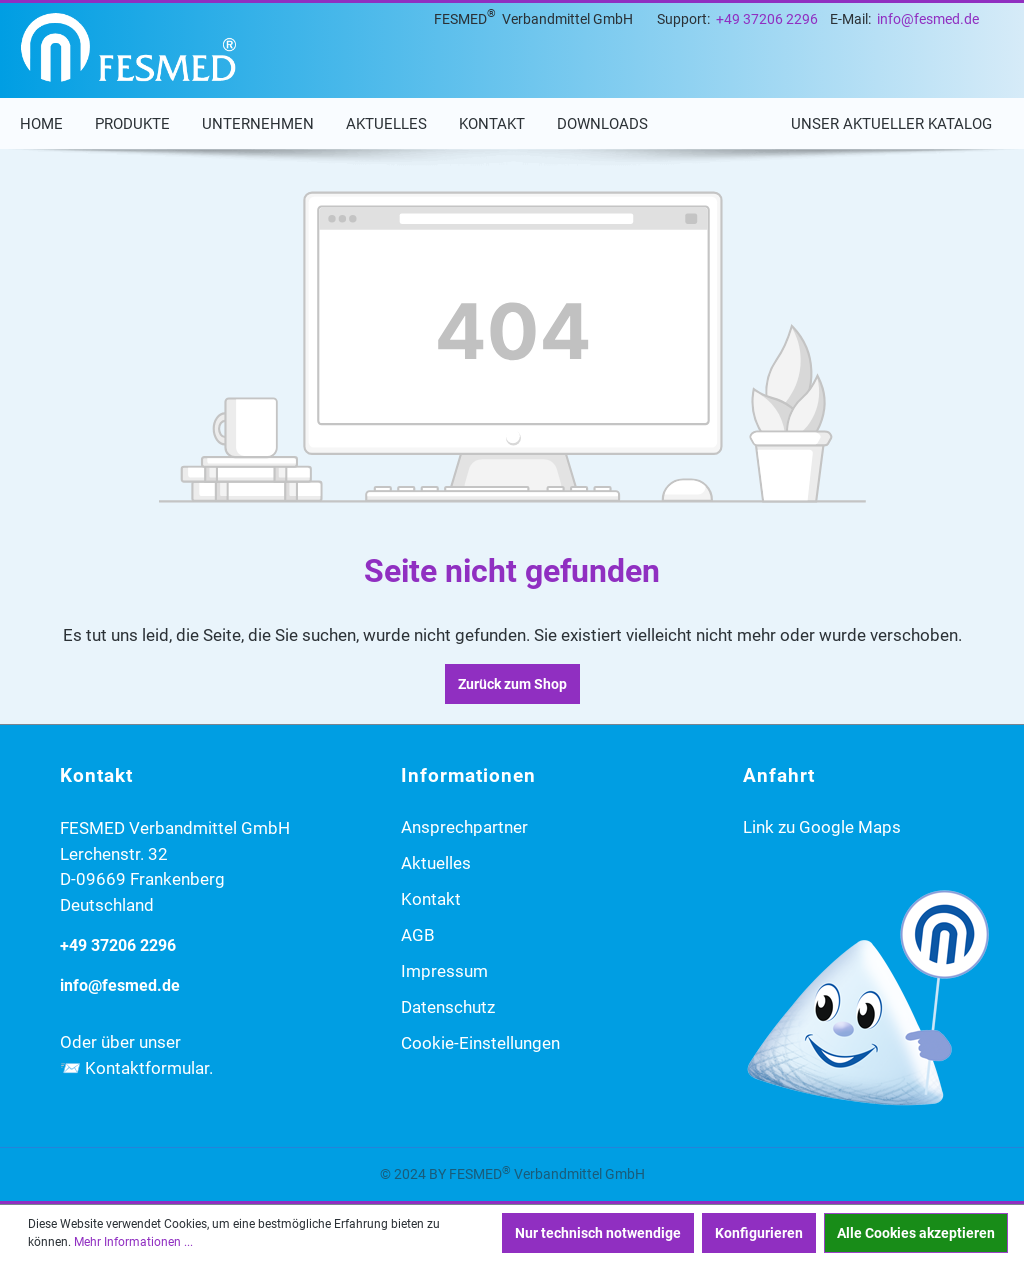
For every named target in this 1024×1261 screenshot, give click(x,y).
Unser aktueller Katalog (891, 124)
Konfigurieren (759, 1233)
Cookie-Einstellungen (480, 1043)
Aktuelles (436, 863)
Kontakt (431, 899)
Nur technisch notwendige (598, 1233)
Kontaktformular (147, 1068)
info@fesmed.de (928, 19)
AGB (418, 935)
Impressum (444, 971)
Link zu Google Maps (822, 827)
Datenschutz (448, 1007)
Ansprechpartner (464, 827)
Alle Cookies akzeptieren (916, 1233)
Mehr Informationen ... (133, 1242)
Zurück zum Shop (512, 684)
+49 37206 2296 (767, 19)
